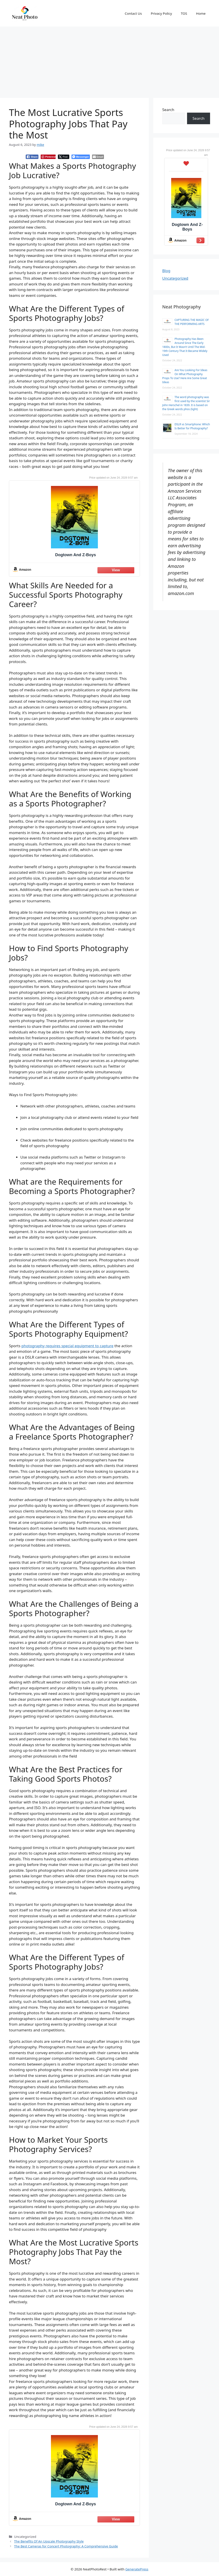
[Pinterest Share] (48, 157)
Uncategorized (175, 278)
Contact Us (133, 13)
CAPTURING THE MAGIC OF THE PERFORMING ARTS (192, 322)
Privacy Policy (161, 13)
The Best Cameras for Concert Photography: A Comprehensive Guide (66, 2546)
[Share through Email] (98, 157)
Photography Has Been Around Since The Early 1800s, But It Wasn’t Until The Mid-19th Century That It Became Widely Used (184, 347)
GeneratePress (136, 2569)
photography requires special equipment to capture (67, 1345)
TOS (184, 13)
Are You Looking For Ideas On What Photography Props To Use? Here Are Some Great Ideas (184, 376)
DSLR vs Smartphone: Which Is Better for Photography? (192, 426)
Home (201, 13)
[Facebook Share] (32, 157)
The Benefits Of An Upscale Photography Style (49, 2541)
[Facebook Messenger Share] (81, 157)
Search (168, 109)
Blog (166, 270)
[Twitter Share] (63, 157)
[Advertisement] (109, 60)
